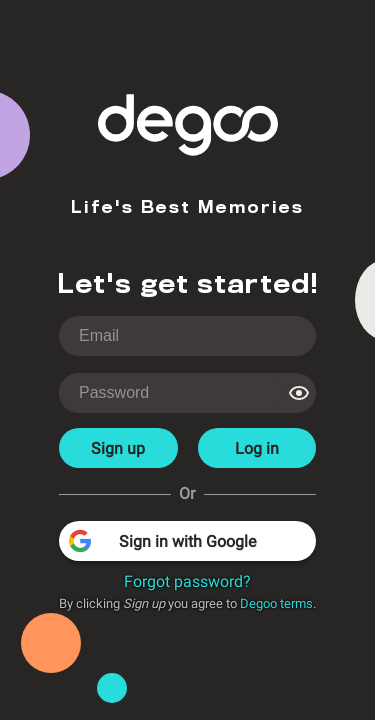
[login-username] (187, 336)
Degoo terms (276, 603)
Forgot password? (187, 581)
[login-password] (170, 393)
